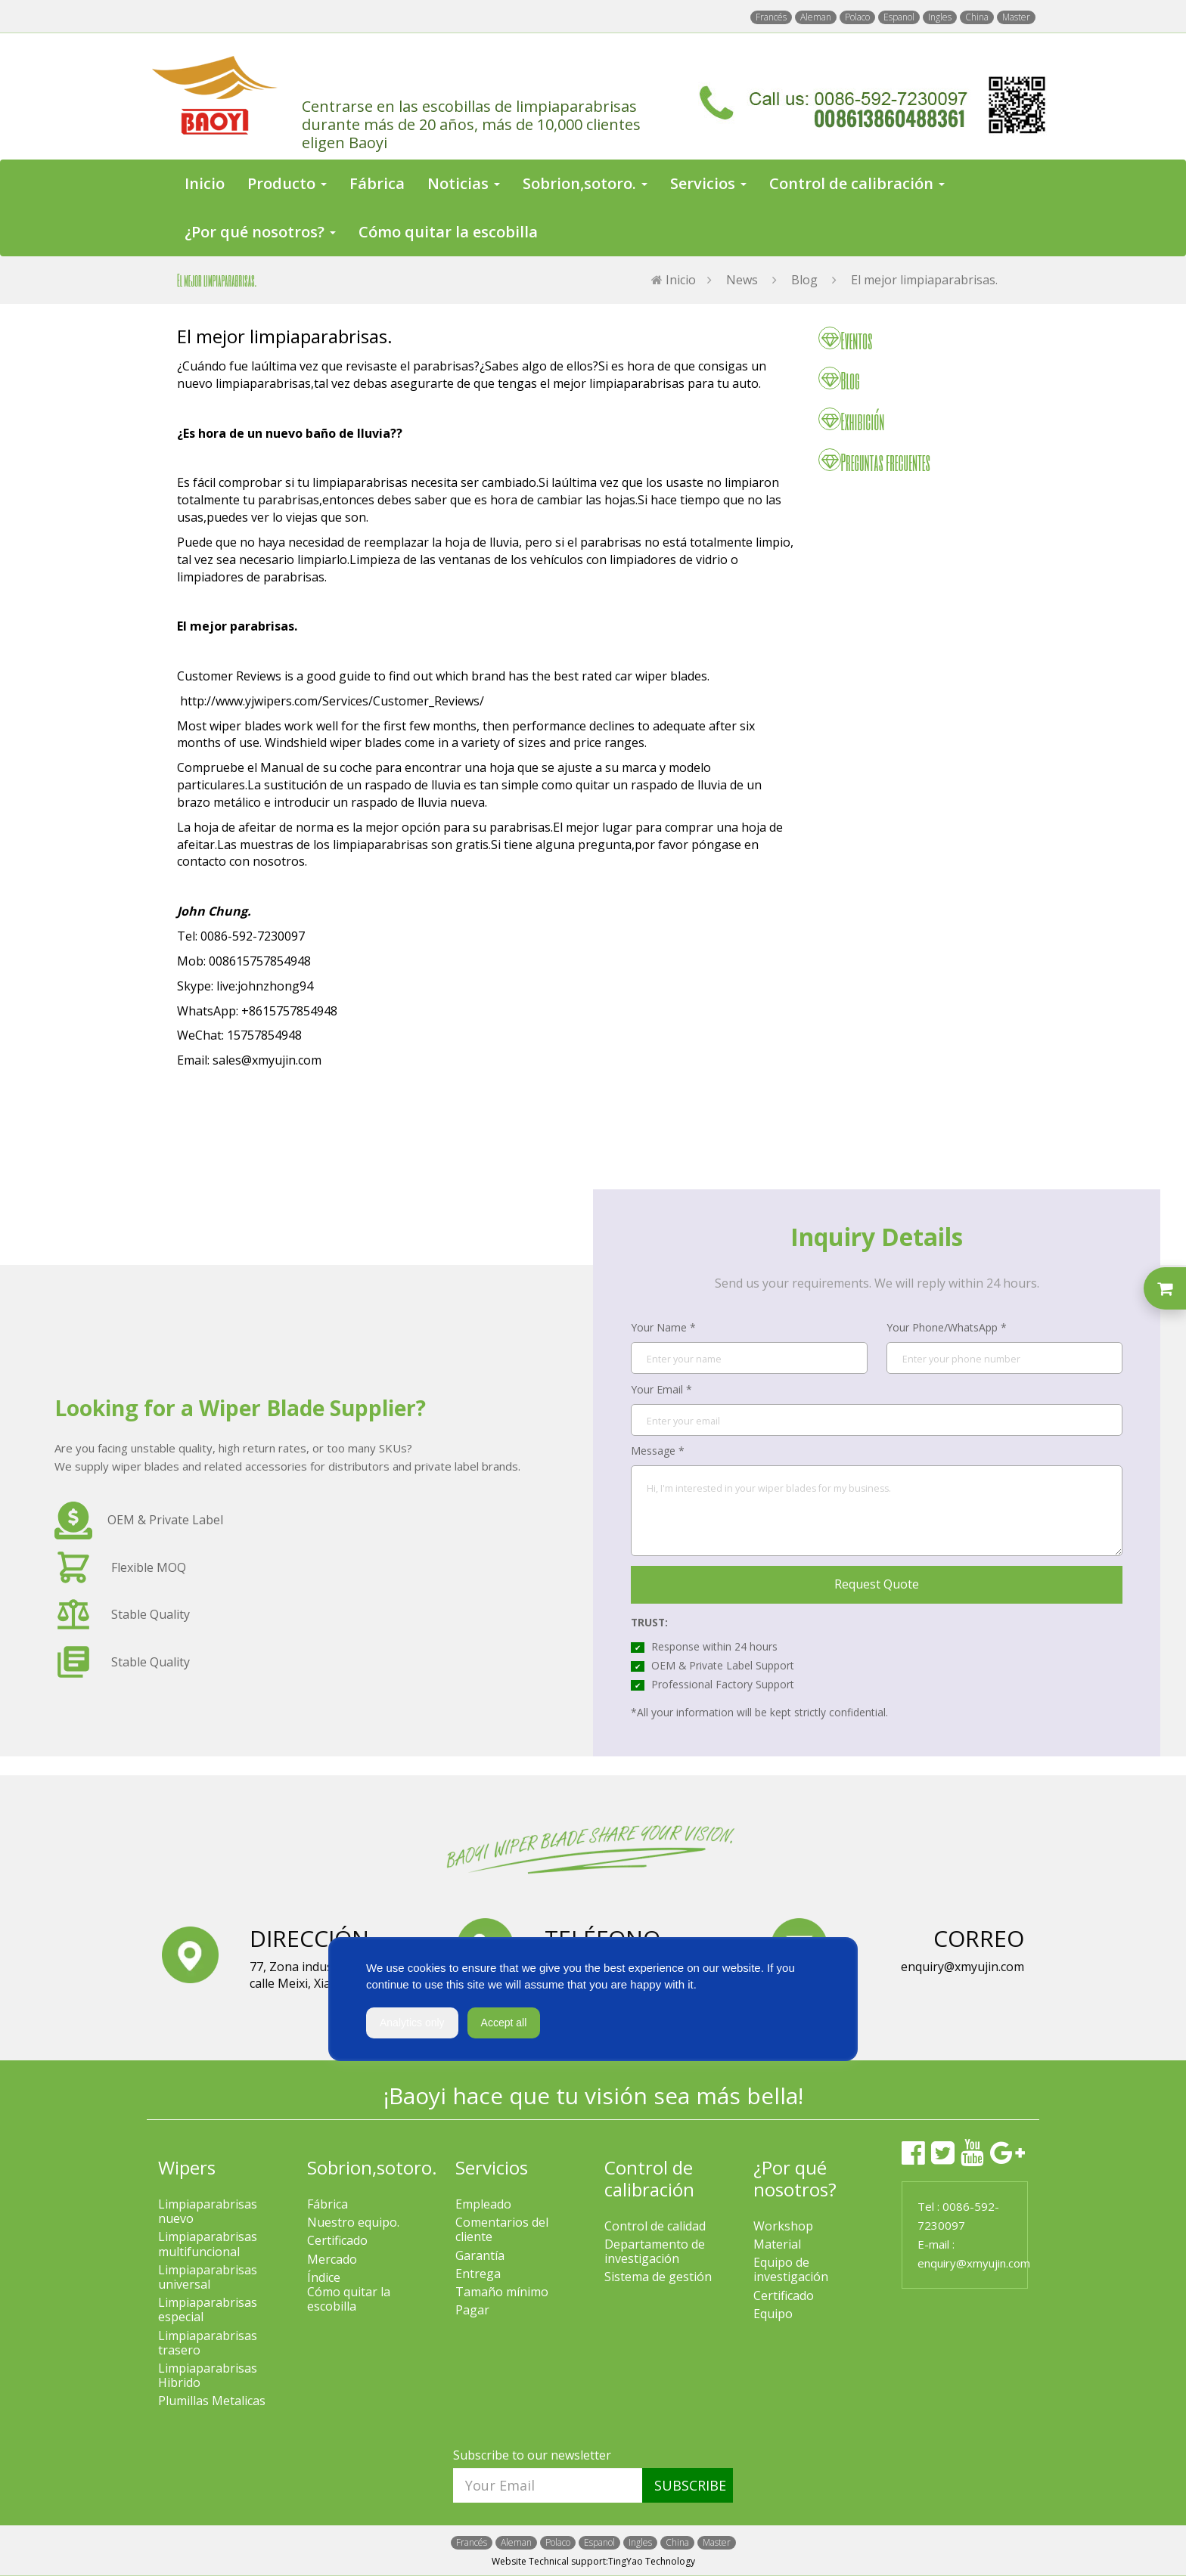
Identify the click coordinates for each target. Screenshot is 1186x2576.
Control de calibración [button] (857, 183)
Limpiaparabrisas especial (207, 2309)
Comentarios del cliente (501, 2229)
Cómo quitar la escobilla (448, 232)
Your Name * (663, 1327)
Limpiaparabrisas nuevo (207, 2211)
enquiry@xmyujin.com (973, 2263)
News (742, 279)
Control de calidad (655, 2226)
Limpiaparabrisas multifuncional (207, 2244)
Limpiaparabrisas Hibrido (207, 2375)
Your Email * (661, 1389)
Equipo (773, 2314)
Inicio (205, 183)
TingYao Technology (651, 2561)
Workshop (783, 2226)
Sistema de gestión (658, 2277)
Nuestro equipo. (353, 2222)
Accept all (504, 2022)
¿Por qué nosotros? (795, 2178)
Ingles (940, 17)
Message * (658, 1450)
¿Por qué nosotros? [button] (260, 232)
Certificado (337, 2240)
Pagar (472, 2310)
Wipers (187, 2167)
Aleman (815, 17)
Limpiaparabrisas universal (207, 2277)
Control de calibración (649, 2178)
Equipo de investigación (790, 2269)
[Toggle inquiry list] (1165, 1288)
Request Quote (876, 1584)
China (977, 17)
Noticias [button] (463, 183)
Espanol (898, 17)
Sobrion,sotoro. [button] (585, 183)
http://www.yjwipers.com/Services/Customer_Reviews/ (332, 701)
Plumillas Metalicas (211, 2401)
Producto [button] (287, 183)
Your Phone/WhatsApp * (946, 1327)
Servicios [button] (708, 183)
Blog (804, 279)
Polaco (857, 17)
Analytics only (412, 2022)
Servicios (491, 2167)
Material (777, 2244)
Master (1016, 17)
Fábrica (377, 183)
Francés (771, 17)
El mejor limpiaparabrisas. (924, 279)
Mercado (332, 2259)
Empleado (483, 2204)
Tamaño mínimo (501, 2292)
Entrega (478, 2274)
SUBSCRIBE (690, 2485)
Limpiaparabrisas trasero (207, 2343)
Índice (323, 2278)
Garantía (480, 2256)
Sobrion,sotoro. (372, 2167)
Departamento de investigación (654, 2251)
